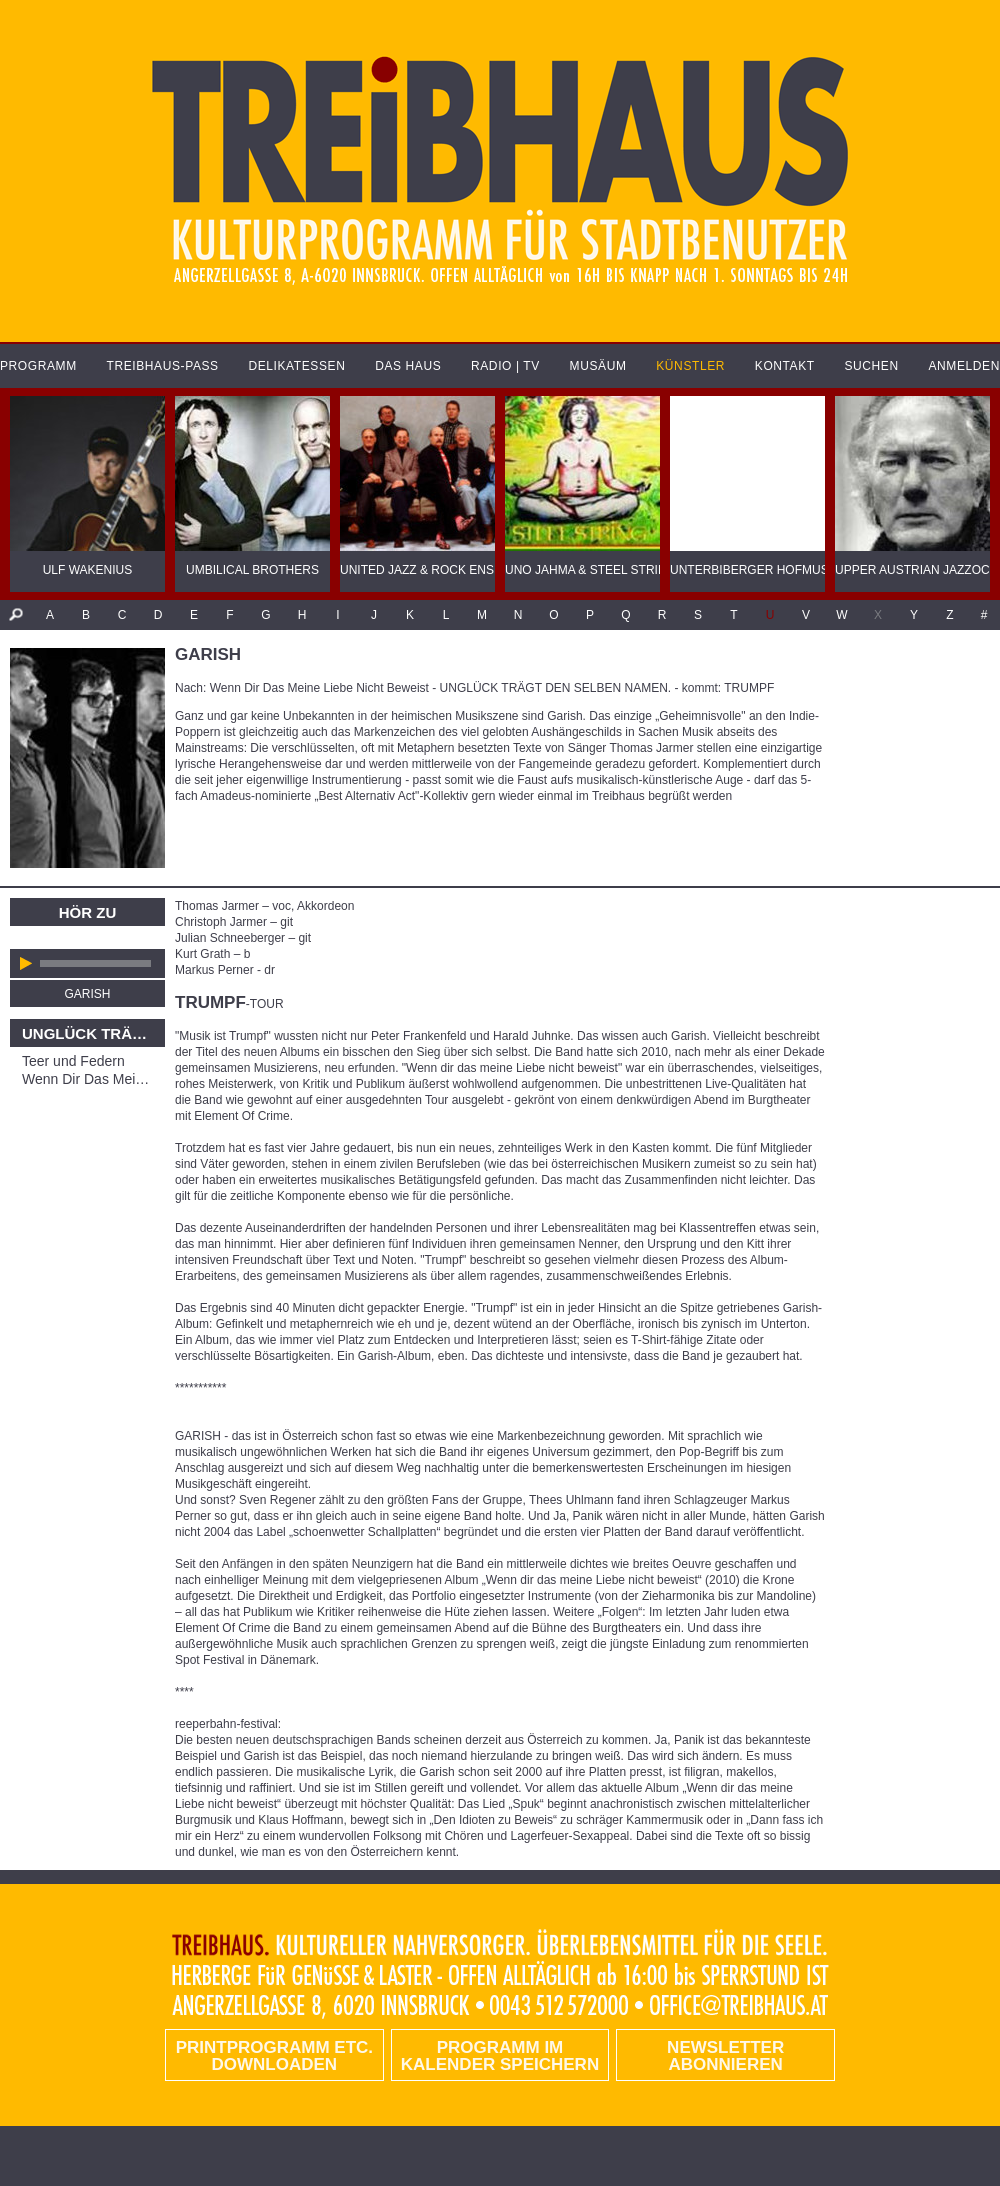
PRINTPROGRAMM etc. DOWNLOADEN (274, 2056)
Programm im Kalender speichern (500, 2056)
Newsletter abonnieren (725, 2056)
